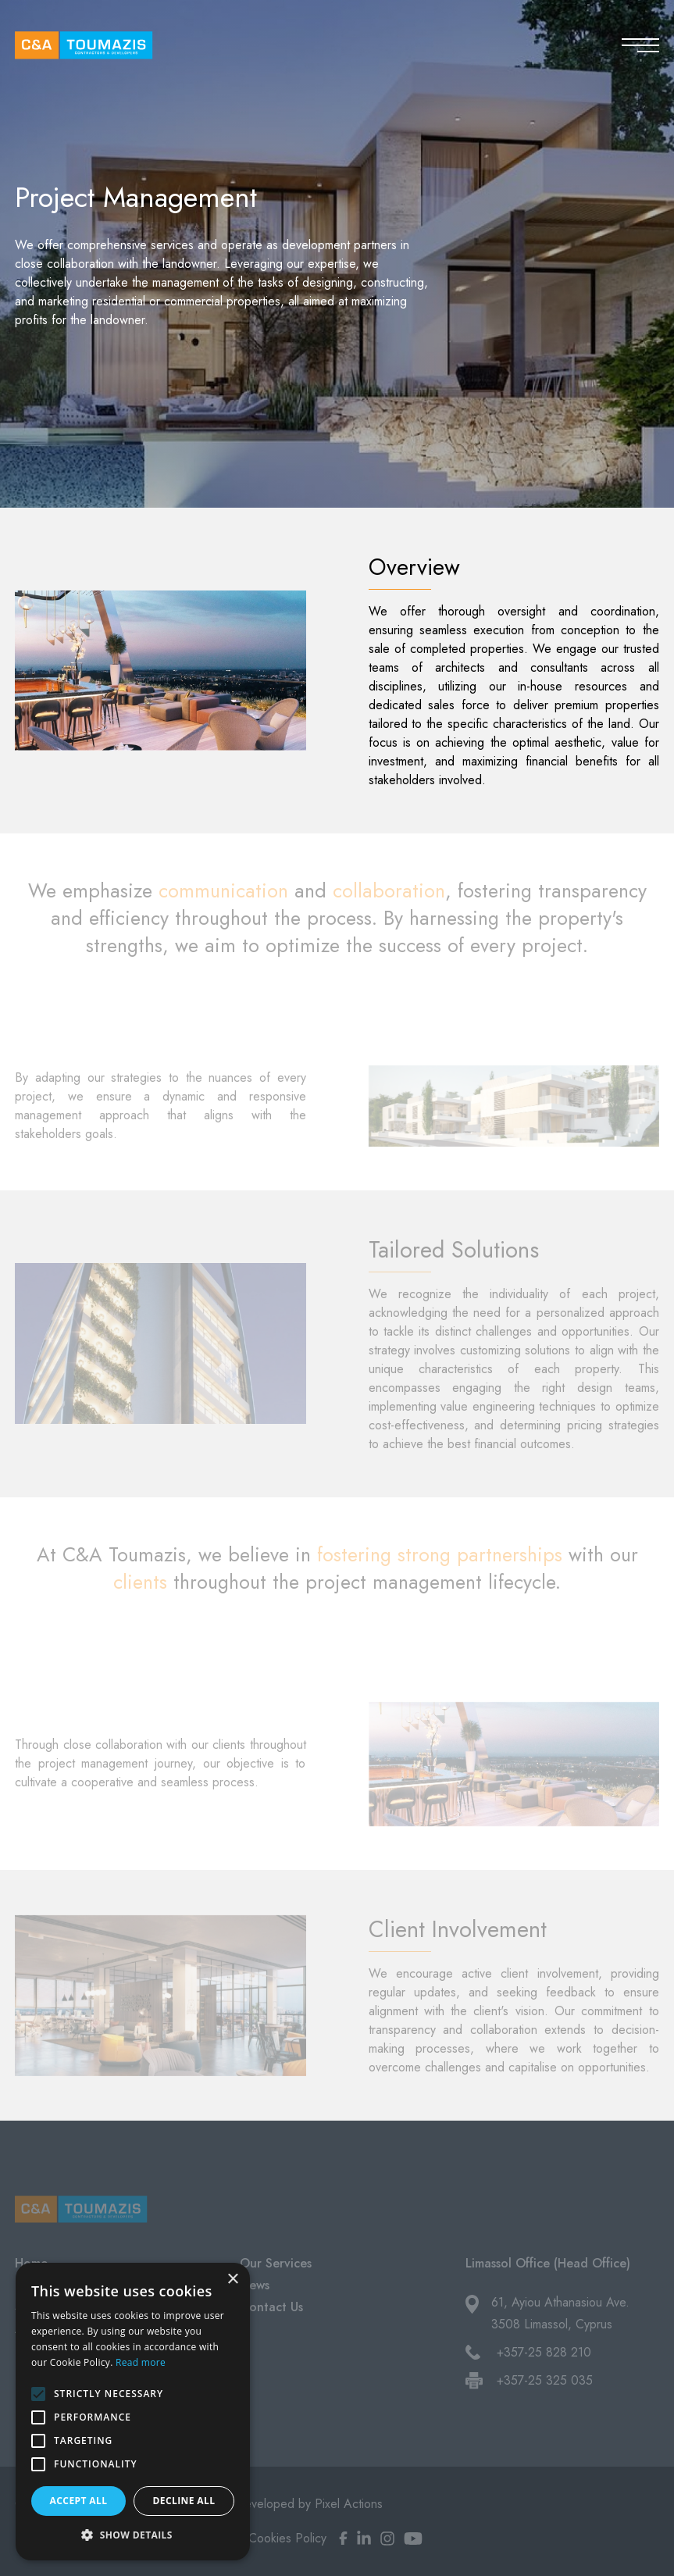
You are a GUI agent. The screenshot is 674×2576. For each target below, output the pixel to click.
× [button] (232, 2279)
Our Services (276, 2263)
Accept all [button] (79, 2500)
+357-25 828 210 (544, 2352)
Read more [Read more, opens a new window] (141, 2362)
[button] (132, 2535)
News (254, 2285)
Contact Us (271, 2307)
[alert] (133, 2411)
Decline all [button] (184, 2500)
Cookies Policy (287, 2538)
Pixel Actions (349, 2504)
